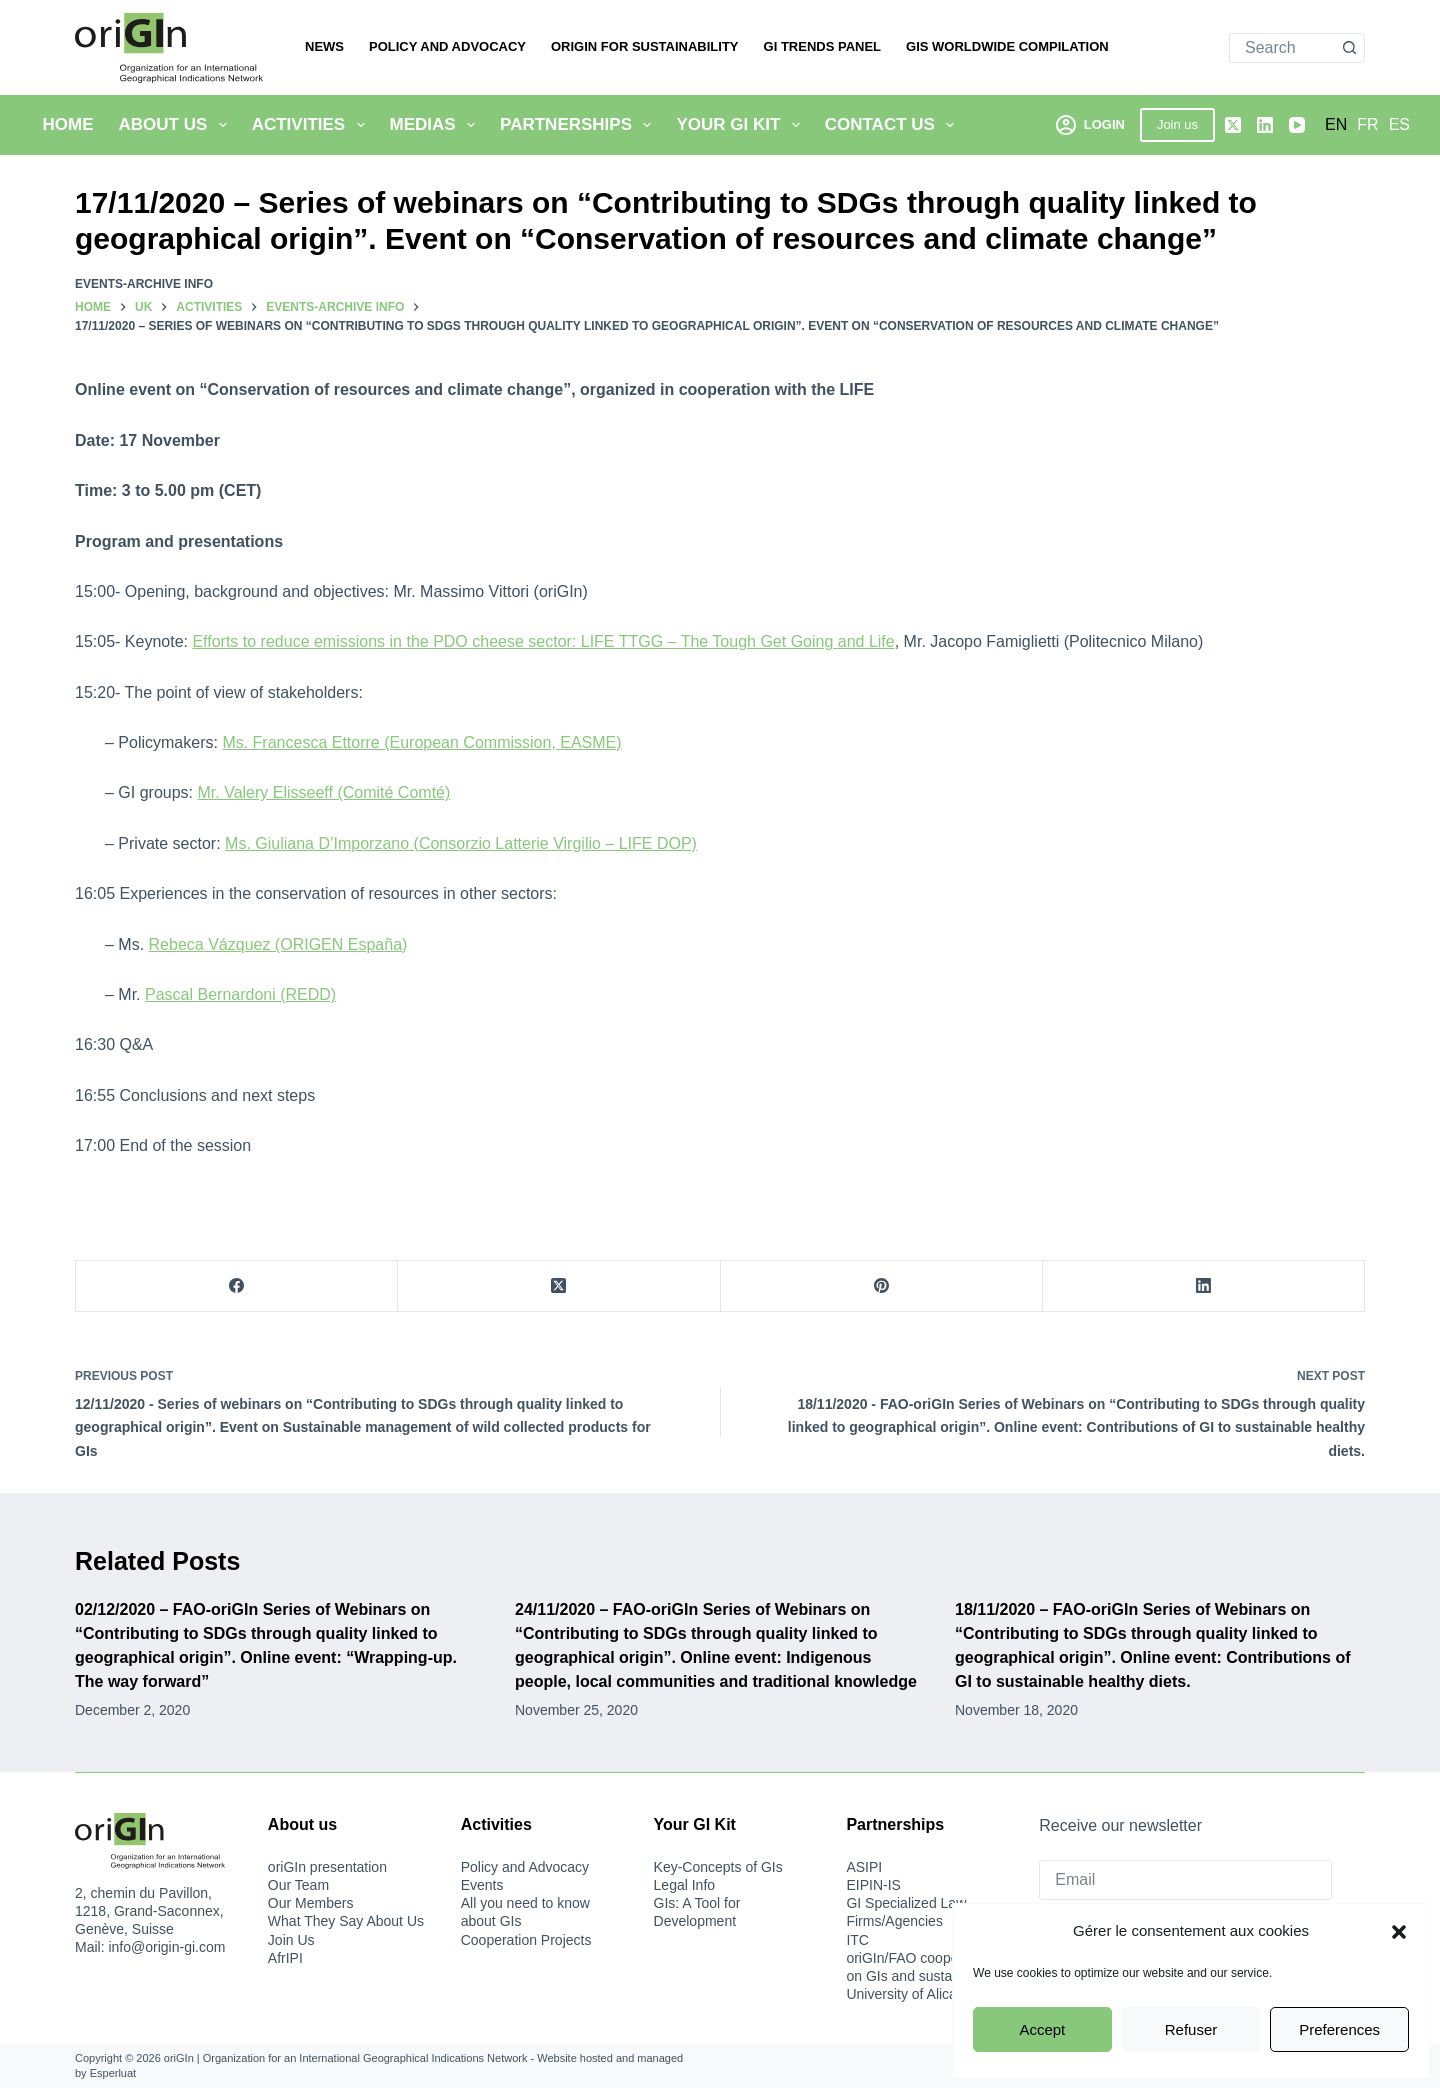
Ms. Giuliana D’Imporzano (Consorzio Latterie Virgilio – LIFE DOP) (461, 843)
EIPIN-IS (873, 1885)
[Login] (1090, 124)
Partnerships (579, 125)
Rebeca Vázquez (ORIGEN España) (278, 944)
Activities (312, 125)
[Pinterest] (882, 1286)
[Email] (1185, 1880)
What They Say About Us (346, 1921)
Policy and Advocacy (447, 46)
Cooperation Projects (526, 1940)
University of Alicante (911, 1994)
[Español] (1399, 125)
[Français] (1367, 125)
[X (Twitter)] (1233, 125)
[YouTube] (1297, 125)
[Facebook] (237, 1286)
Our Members (311, 1903)
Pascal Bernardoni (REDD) (240, 994)
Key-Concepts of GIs (718, 1867)
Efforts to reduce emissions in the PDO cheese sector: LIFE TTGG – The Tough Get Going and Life (543, 641)
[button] (1399, 1932)
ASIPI (864, 1867)
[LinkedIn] (1265, 125)
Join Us (291, 1940)
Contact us (894, 125)
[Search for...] (1282, 48)
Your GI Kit (741, 125)
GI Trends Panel (823, 46)
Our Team (298, 1885)
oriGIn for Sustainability (645, 46)
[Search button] (1349, 48)
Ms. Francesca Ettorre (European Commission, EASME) (421, 742)
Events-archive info (144, 284)
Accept (1042, 2029)
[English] (1336, 125)
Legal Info (685, 1885)
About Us (177, 125)
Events (482, 1885)
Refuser (1191, 2029)
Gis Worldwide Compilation (1007, 46)
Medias (437, 125)
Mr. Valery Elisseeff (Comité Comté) (324, 792)
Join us (1177, 124)
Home (68, 124)
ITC (857, 1940)
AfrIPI (285, 1958)
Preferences (1339, 2029)
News (324, 46)
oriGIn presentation (327, 1867)
